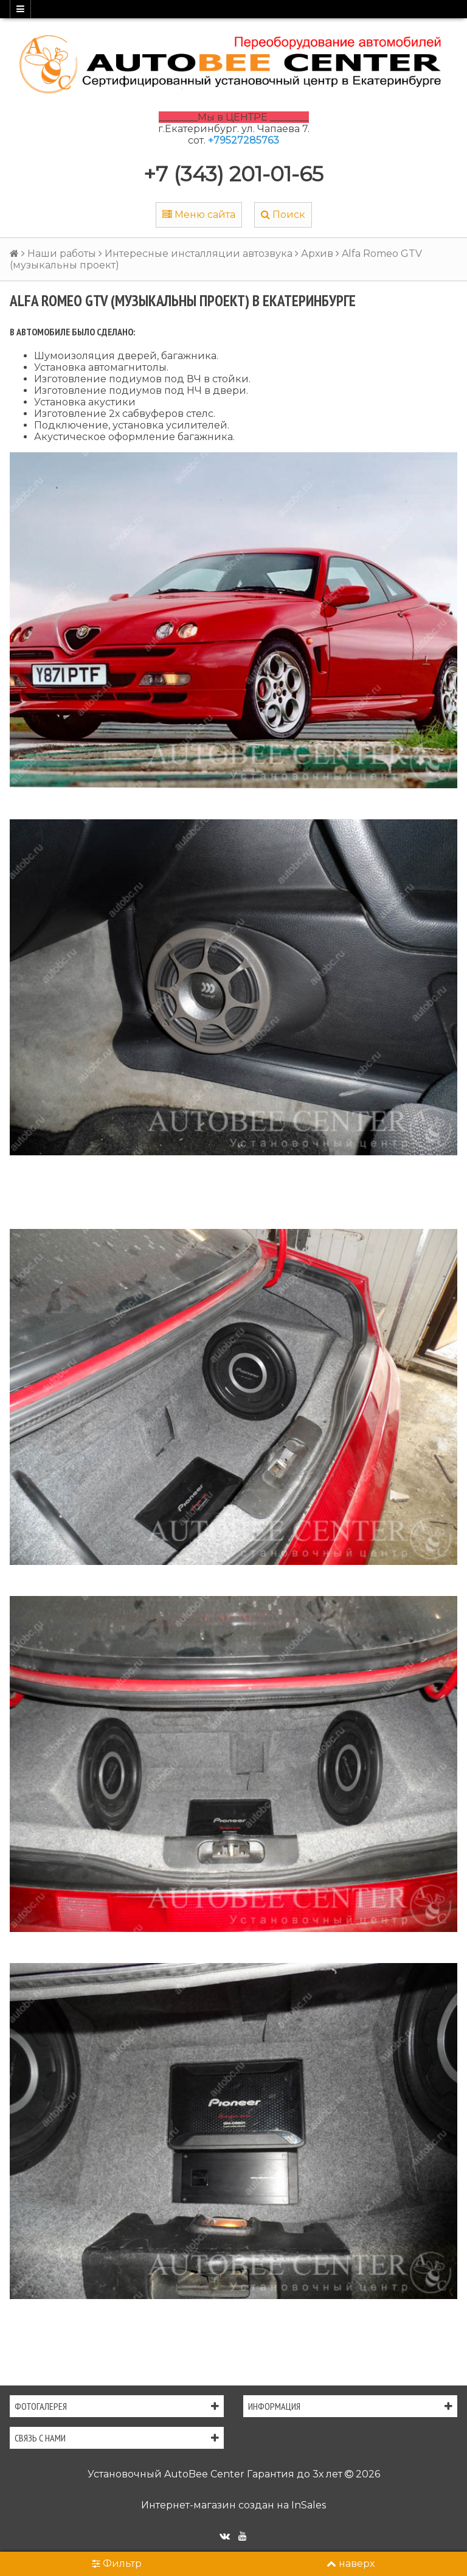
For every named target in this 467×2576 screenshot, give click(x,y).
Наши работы (61, 253)
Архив (317, 253)
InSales (308, 2505)
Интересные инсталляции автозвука (198, 253)
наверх (351, 2563)
